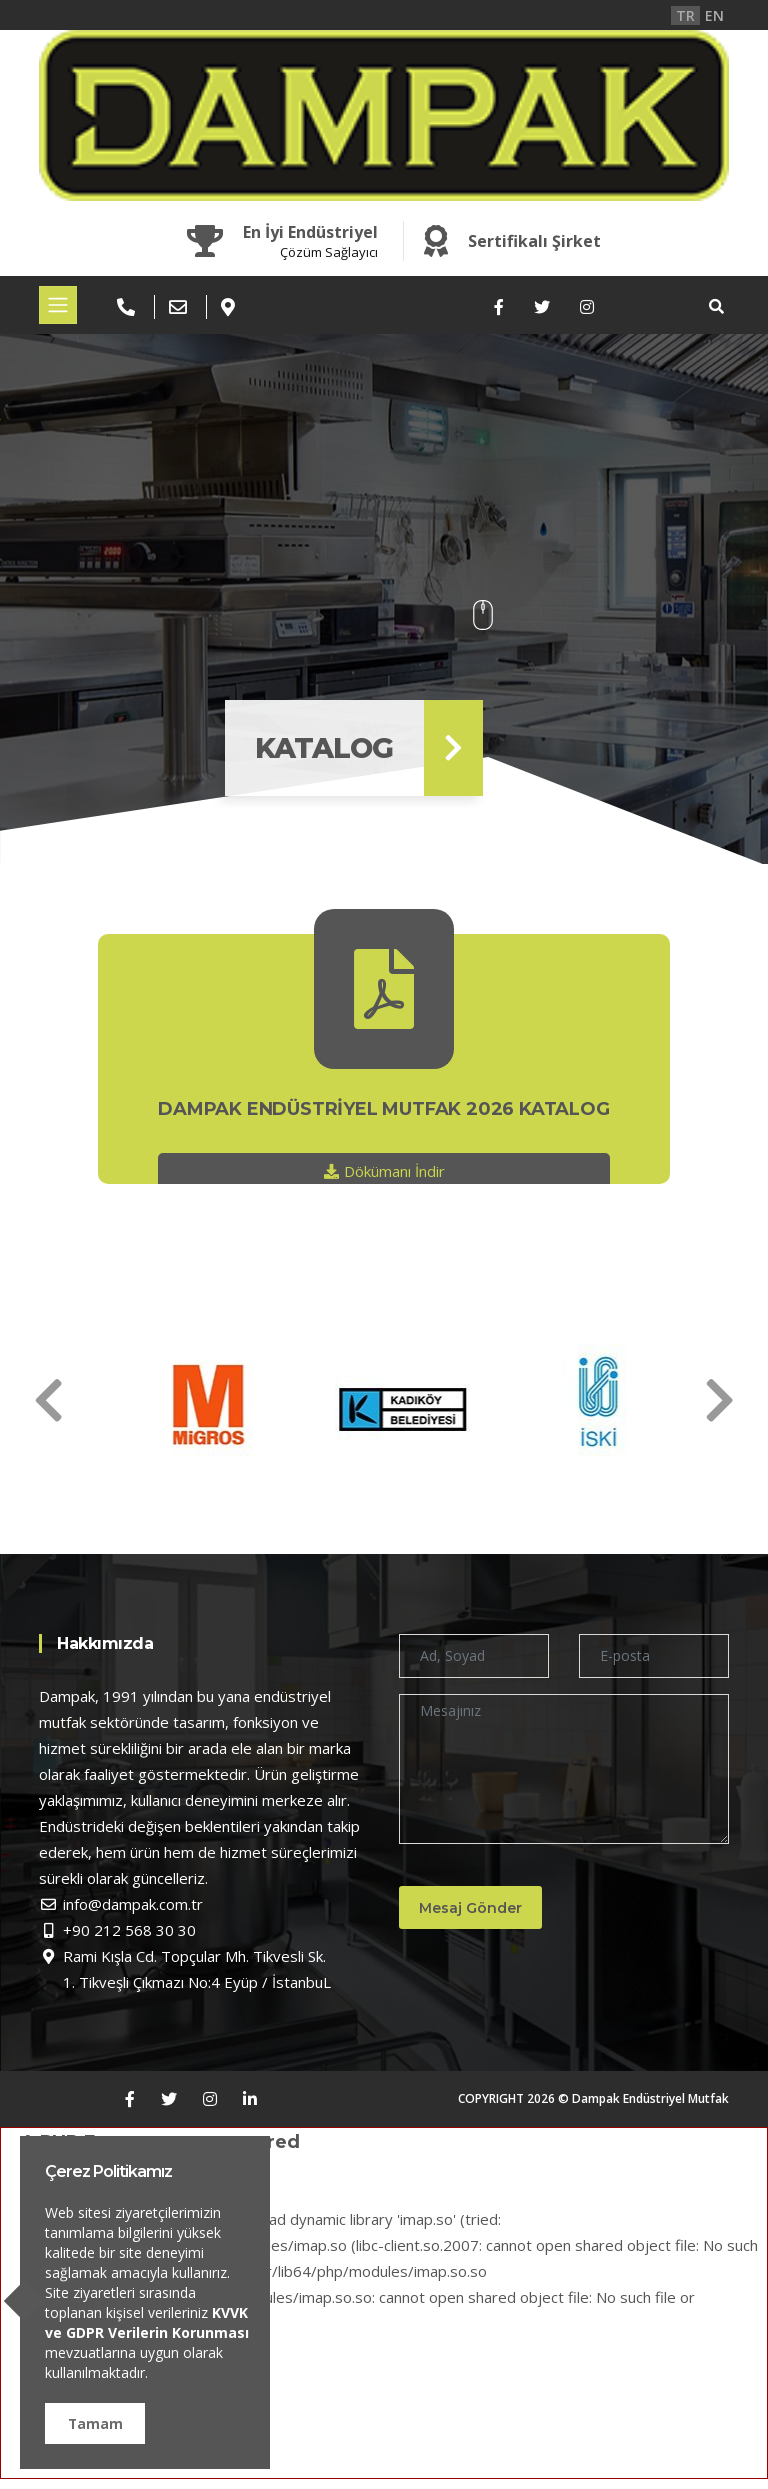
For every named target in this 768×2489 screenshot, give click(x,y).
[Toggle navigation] (58, 305)
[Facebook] (499, 307)
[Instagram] (587, 307)
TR (685, 15)
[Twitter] (542, 307)
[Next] (48, 1400)
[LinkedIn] (250, 2099)
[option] (189, 1404)
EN (714, 15)
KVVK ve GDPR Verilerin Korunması (147, 2322)
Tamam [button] (95, 2424)
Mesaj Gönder (475, 1908)
